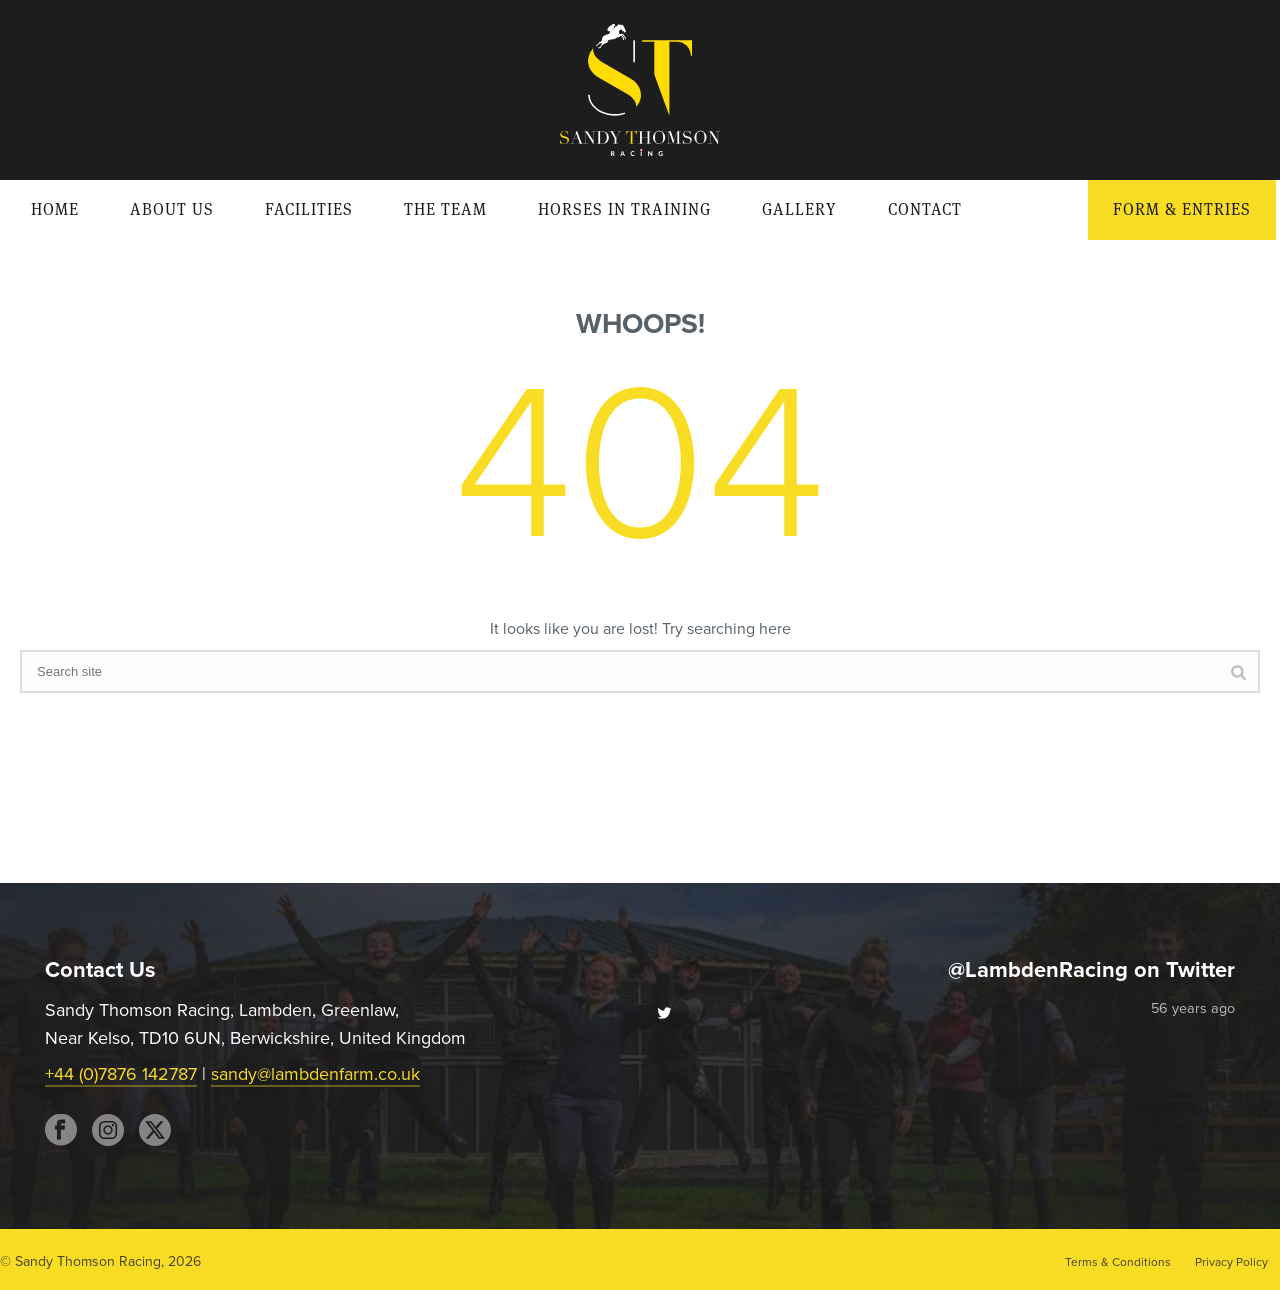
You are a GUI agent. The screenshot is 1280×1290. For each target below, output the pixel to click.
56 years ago (1193, 1008)
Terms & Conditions (1118, 1262)
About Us (172, 209)
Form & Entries (1182, 209)
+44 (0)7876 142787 (121, 1074)
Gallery (799, 209)
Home (55, 209)
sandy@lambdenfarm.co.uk (315, 1074)
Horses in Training (624, 209)
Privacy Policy (1231, 1262)
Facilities (309, 209)
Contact (925, 209)
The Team (445, 209)
